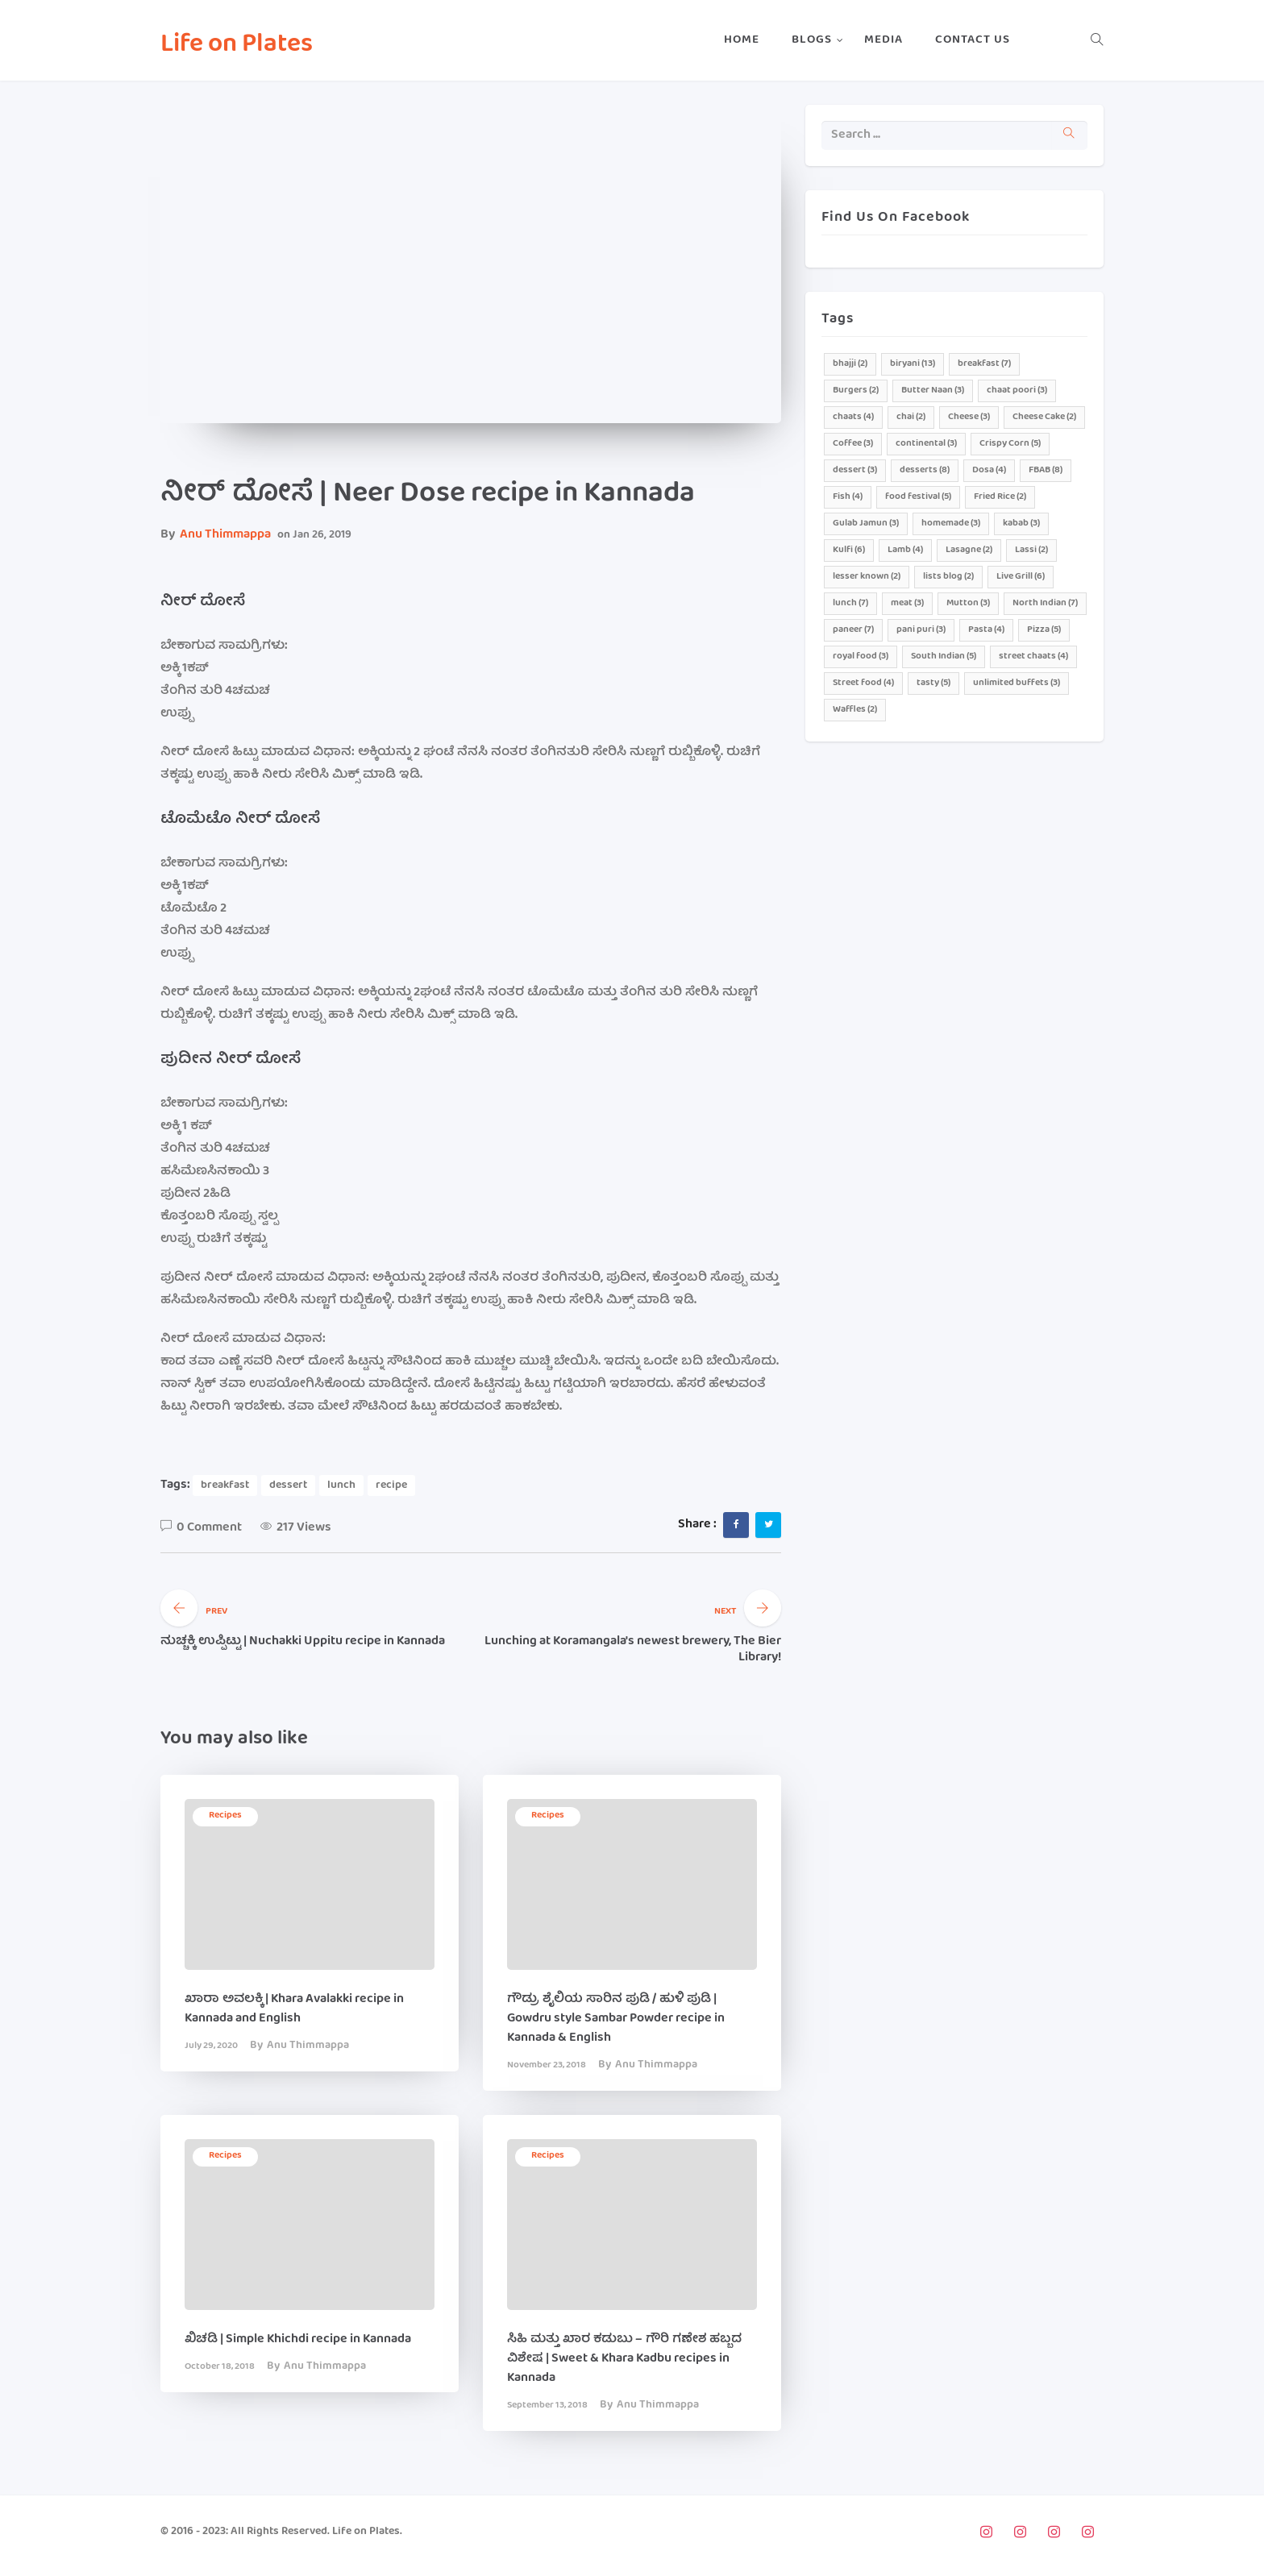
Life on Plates (236, 46)
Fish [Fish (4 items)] (848, 496)
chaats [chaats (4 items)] (853, 417)
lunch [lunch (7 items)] (850, 603)
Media (883, 40)
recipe (391, 1485)
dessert (288, 1485)
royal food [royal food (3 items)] (860, 656)
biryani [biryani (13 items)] (912, 363)
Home (741, 40)
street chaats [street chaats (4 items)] (1033, 656)
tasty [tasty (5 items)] (933, 683)
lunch (341, 1485)
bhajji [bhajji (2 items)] (850, 363)
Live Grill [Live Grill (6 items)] (1020, 576)
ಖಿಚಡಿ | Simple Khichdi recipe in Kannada (298, 2340)
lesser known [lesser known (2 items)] (866, 576)
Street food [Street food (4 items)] (863, 683)
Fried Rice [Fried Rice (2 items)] (1000, 496)
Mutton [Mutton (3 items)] (968, 603)
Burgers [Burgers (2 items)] (856, 390)
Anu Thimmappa (225, 535)
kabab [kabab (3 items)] (1021, 523)
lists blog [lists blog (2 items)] (948, 576)
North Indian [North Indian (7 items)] (1045, 603)
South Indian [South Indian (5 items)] (943, 656)
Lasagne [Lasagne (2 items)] (969, 550)
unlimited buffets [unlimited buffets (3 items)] (1016, 683)
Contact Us (972, 40)
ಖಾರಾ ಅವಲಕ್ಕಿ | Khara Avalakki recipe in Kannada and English (294, 2009)
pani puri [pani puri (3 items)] (921, 629)
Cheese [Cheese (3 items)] (969, 417)
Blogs (812, 40)
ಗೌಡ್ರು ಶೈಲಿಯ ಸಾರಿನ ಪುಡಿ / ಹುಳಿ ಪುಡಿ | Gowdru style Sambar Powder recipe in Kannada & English (616, 2019)
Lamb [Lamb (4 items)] (905, 550)
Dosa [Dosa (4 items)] (989, 470)
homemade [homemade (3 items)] (950, 523)
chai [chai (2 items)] (910, 417)
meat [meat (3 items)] (907, 603)
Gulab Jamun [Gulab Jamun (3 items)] (866, 523)
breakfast (225, 1485)
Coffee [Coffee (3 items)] (853, 443)
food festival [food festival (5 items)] (918, 496)
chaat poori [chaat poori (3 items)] (1017, 390)
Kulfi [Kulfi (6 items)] (849, 550)
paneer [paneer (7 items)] (853, 629)
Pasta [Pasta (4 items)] (986, 629)
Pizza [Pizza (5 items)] (1044, 629)
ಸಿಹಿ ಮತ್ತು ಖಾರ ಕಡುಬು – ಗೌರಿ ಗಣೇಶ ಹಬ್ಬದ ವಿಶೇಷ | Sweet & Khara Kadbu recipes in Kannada (624, 2359)
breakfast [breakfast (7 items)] (984, 363)
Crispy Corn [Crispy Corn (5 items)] (1010, 443)
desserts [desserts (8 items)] (925, 470)
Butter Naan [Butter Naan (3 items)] (932, 390)
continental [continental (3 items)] (926, 443)
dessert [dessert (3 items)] (855, 470)
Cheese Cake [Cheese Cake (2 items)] (1044, 417)
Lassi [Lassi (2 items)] (1031, 550)
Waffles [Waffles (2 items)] (855, 709)
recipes (225, 1815)
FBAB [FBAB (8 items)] (1045, 470)
